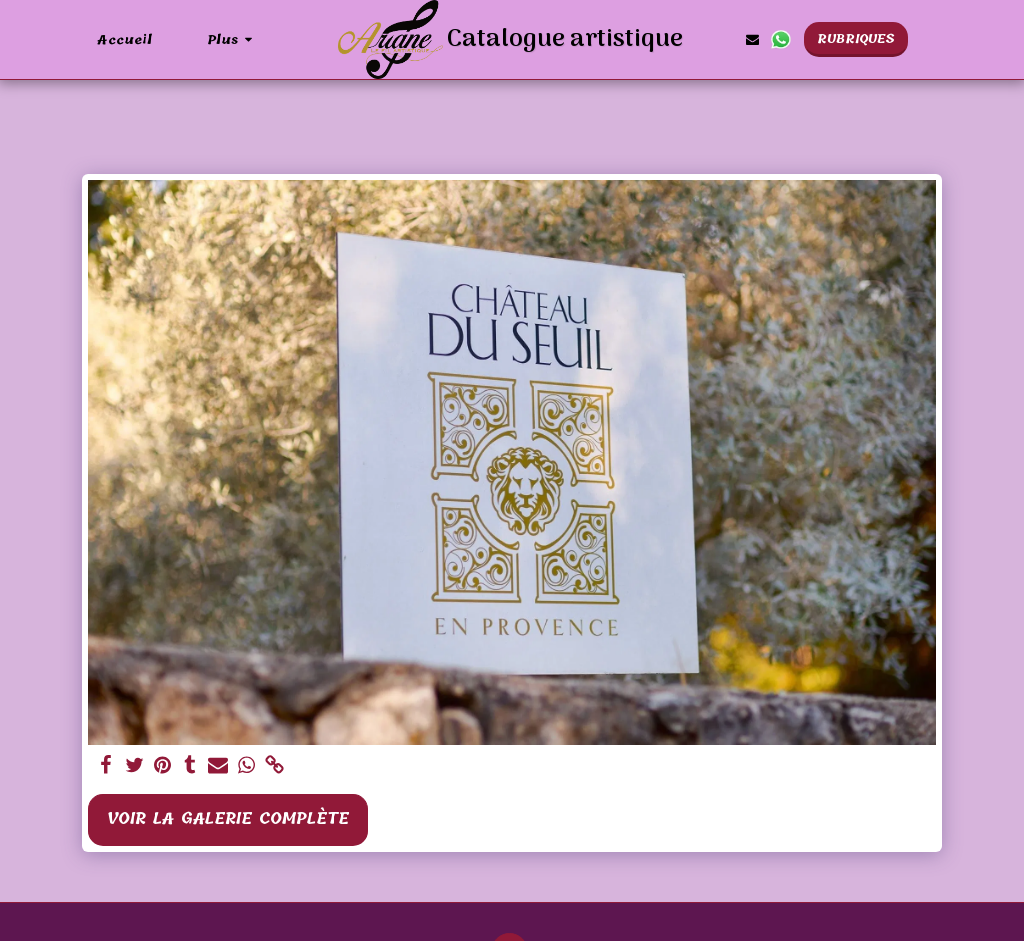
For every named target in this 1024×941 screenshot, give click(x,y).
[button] (752, 39)
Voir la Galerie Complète (228, 818)
